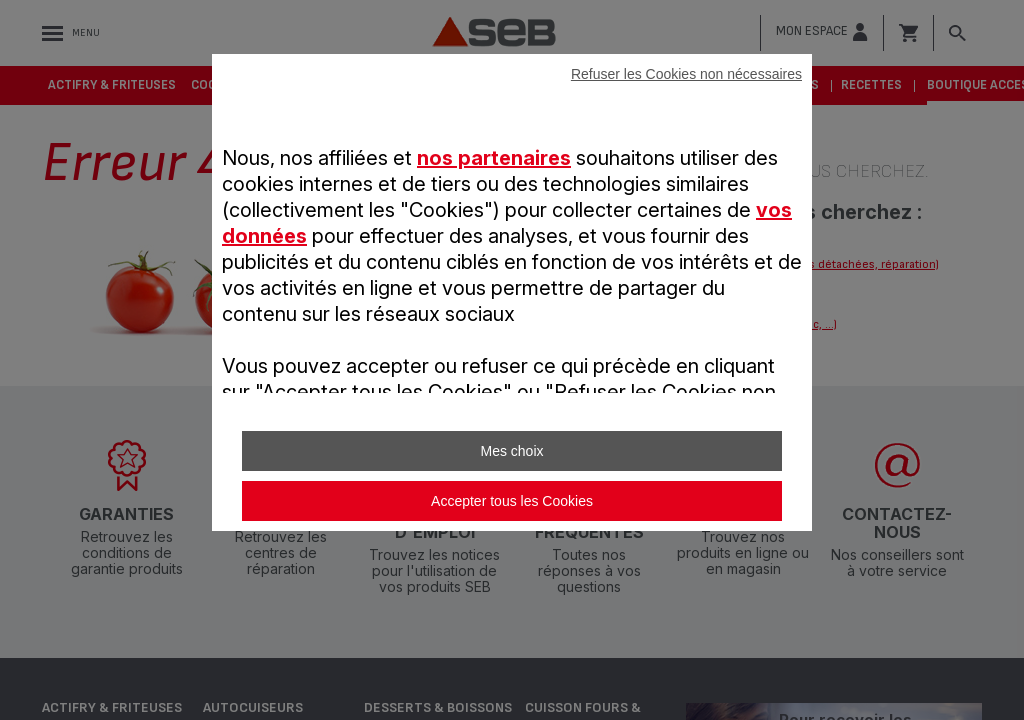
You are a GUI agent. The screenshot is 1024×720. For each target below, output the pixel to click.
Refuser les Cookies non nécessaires (686, 74)
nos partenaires (494, 158)
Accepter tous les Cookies (512, 501)
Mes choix (511, 451)
